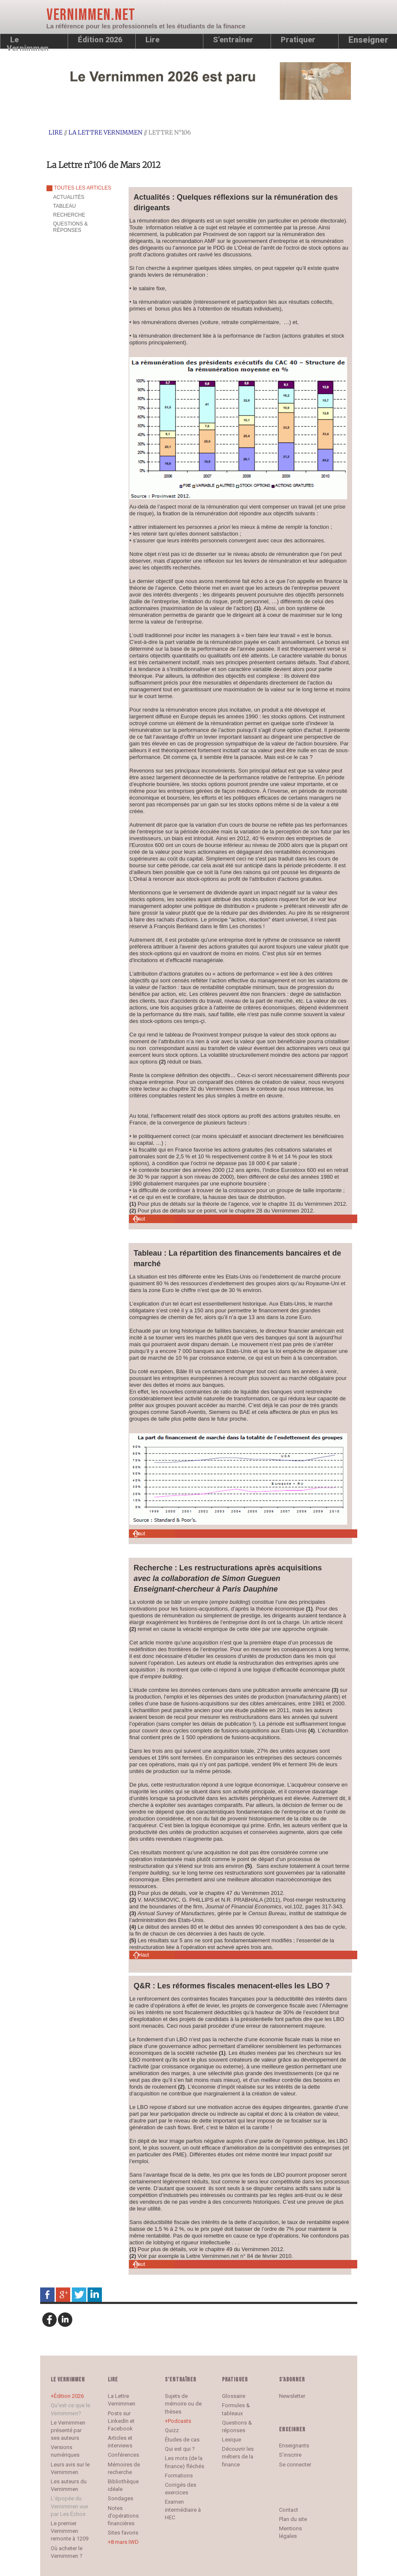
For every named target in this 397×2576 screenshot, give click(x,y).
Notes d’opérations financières (123, 2516)
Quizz (172, 2430)
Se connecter (295, 2464)
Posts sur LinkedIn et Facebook (121, 2421)
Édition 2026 (69, 2396)
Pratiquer (298, 39)
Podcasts (179, 2421)
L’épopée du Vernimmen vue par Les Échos (69, 2506)
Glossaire (233, 2396)
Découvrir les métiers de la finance (238, 2456)
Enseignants (294, 2445)
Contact (288, 2510)
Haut (139, 1218)
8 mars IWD (125, 2542)
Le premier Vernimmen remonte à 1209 (69, 2531)
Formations (179, 2475)
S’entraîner (233, 39)
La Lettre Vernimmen (105, 132)
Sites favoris (123, 2532)
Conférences (123, 2455)
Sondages (120, 2498)
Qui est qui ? (180, 2449)
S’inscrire (290, 2455)
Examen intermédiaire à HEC (183, 2509)
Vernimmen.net (91, 15)
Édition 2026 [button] (100, 39)
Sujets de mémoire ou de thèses (183, 2403)
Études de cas (182, 2439)
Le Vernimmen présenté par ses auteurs (68, 2430)
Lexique (231, 2439)
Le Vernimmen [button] (28, 42)
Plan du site (293, 2519)
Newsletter (292, 2396)
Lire (152, 39)
